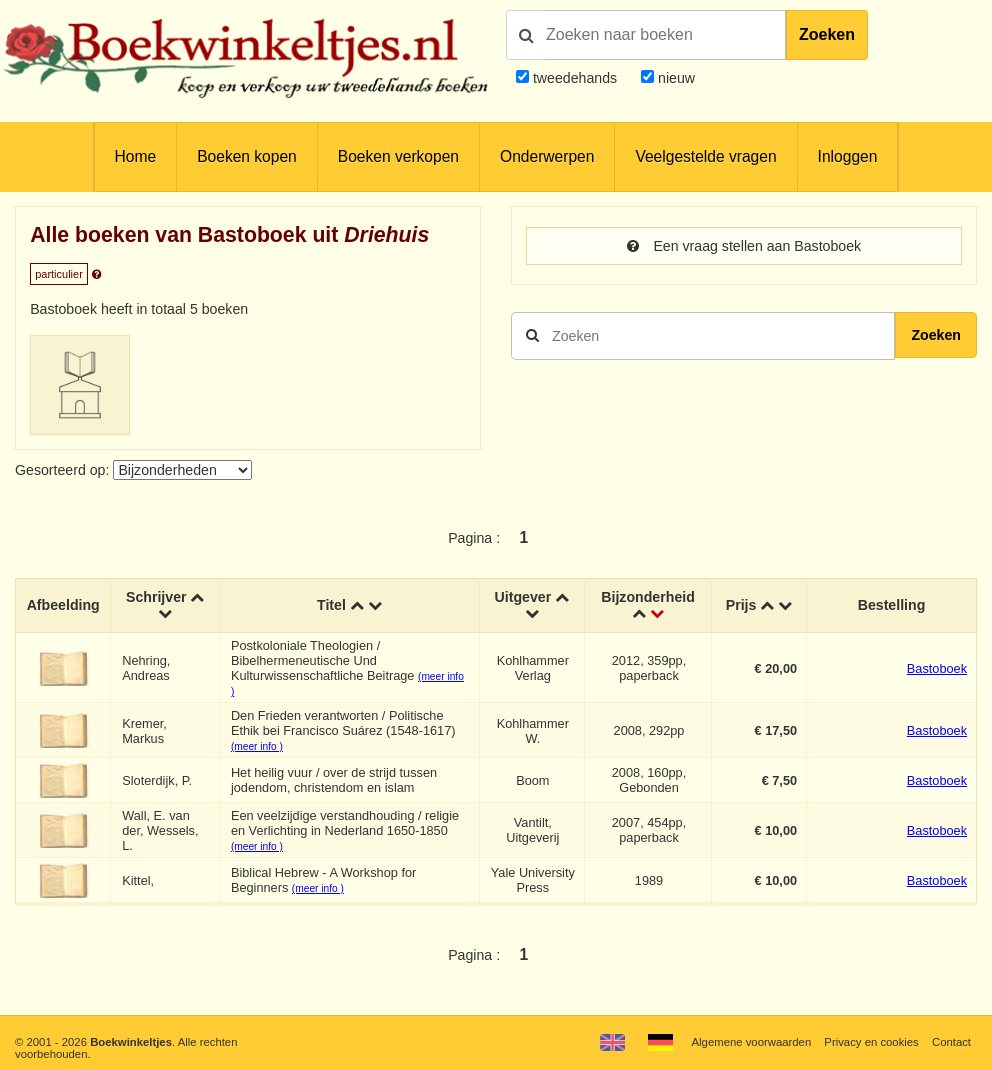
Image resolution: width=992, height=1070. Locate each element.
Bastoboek (937, 668)
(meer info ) (257, 746)
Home (136, 156)
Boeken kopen (247, 156)
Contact (951, 1042)
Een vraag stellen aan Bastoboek (744, 246)
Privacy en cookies (871, 1042)
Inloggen (848, 156)
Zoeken (827, 34)
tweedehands (575, 78)
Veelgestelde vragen (705, 156)
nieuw (674, 78)
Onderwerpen (547, 156)
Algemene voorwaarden (752, 1042)
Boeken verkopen (398, 156)
